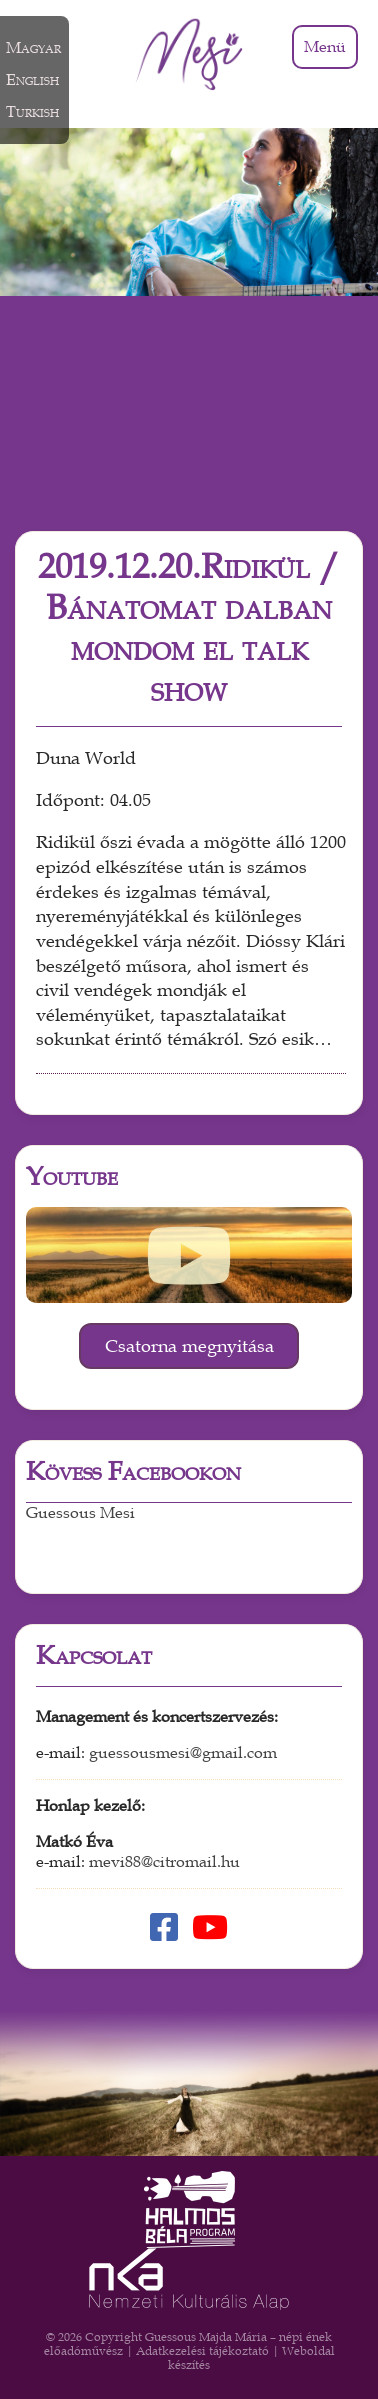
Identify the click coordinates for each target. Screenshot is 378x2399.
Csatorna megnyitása (189, 1346)
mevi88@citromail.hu (164, 1862)
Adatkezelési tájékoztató (202, 2351)
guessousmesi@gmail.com (183, 1753)
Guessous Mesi (80, 1513)
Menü (325, 47)
